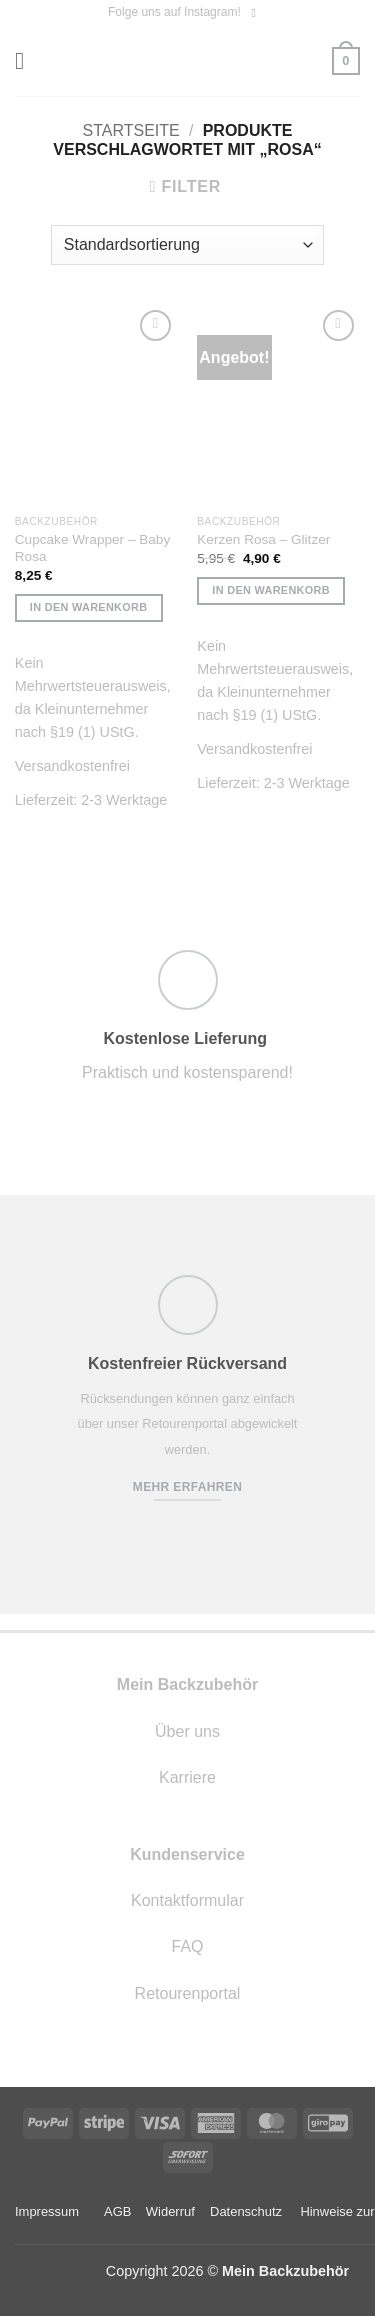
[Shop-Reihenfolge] (187, 245)
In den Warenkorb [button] (89, 607)
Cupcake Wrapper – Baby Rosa (92, 548)
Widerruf (170, 2211)
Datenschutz (246, 2211)
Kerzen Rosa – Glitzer (263, 539)
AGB (117, 2211)
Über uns (187, 1731)
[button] (27, 60)
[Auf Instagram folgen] (257, 13)
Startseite (131, 130)
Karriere (187, 1777)
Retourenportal (188, 1993)
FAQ (187, 1946)
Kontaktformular (187, 1900)
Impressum (47, 2211)
